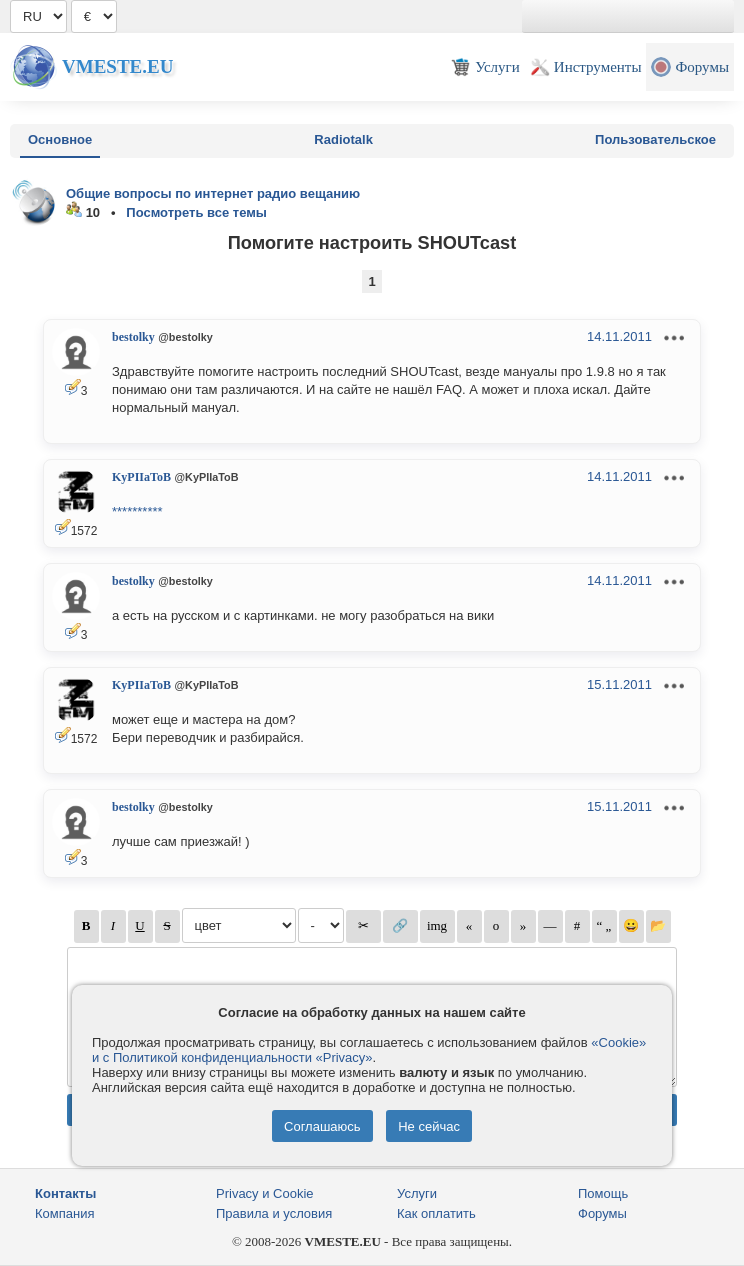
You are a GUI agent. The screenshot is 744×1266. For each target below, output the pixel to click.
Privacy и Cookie (265, 1193)
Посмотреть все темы (196, 212)
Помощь (603, 1193)
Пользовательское (655, 139)
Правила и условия (274, 1213)
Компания (65, 1213)
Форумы (602, 1213)
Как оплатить (436, 1213)
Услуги (417, 1193)
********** (137, 511)
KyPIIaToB (141, 477)
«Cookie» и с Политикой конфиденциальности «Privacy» (369, 1050)
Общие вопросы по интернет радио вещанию (213, 193)
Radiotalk (343, 139)
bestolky (133, 337)
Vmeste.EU (117, 66)
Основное (60, 139)
